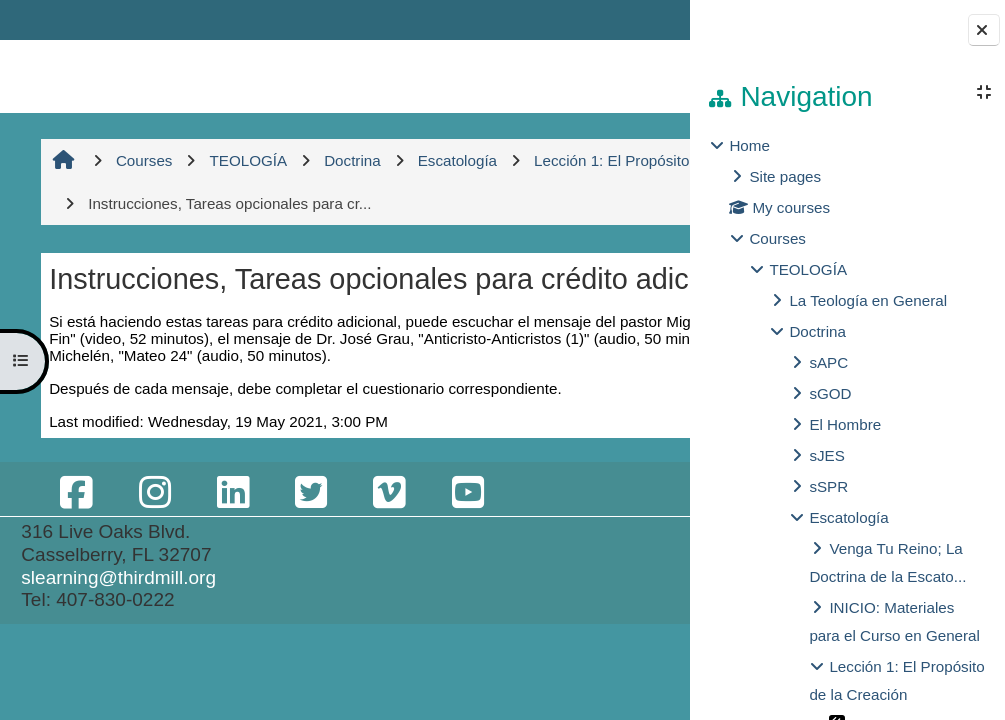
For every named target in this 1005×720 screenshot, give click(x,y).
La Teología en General (868, 300)
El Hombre (845, 424)
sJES (826, 455)
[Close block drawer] (984, 30)
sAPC (828, 362)
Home (749, 145)
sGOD (830, 393)
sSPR (828, 486)
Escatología (848, 517)
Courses (777, 238)
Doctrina (817, 331)
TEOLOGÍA (808, 269)
